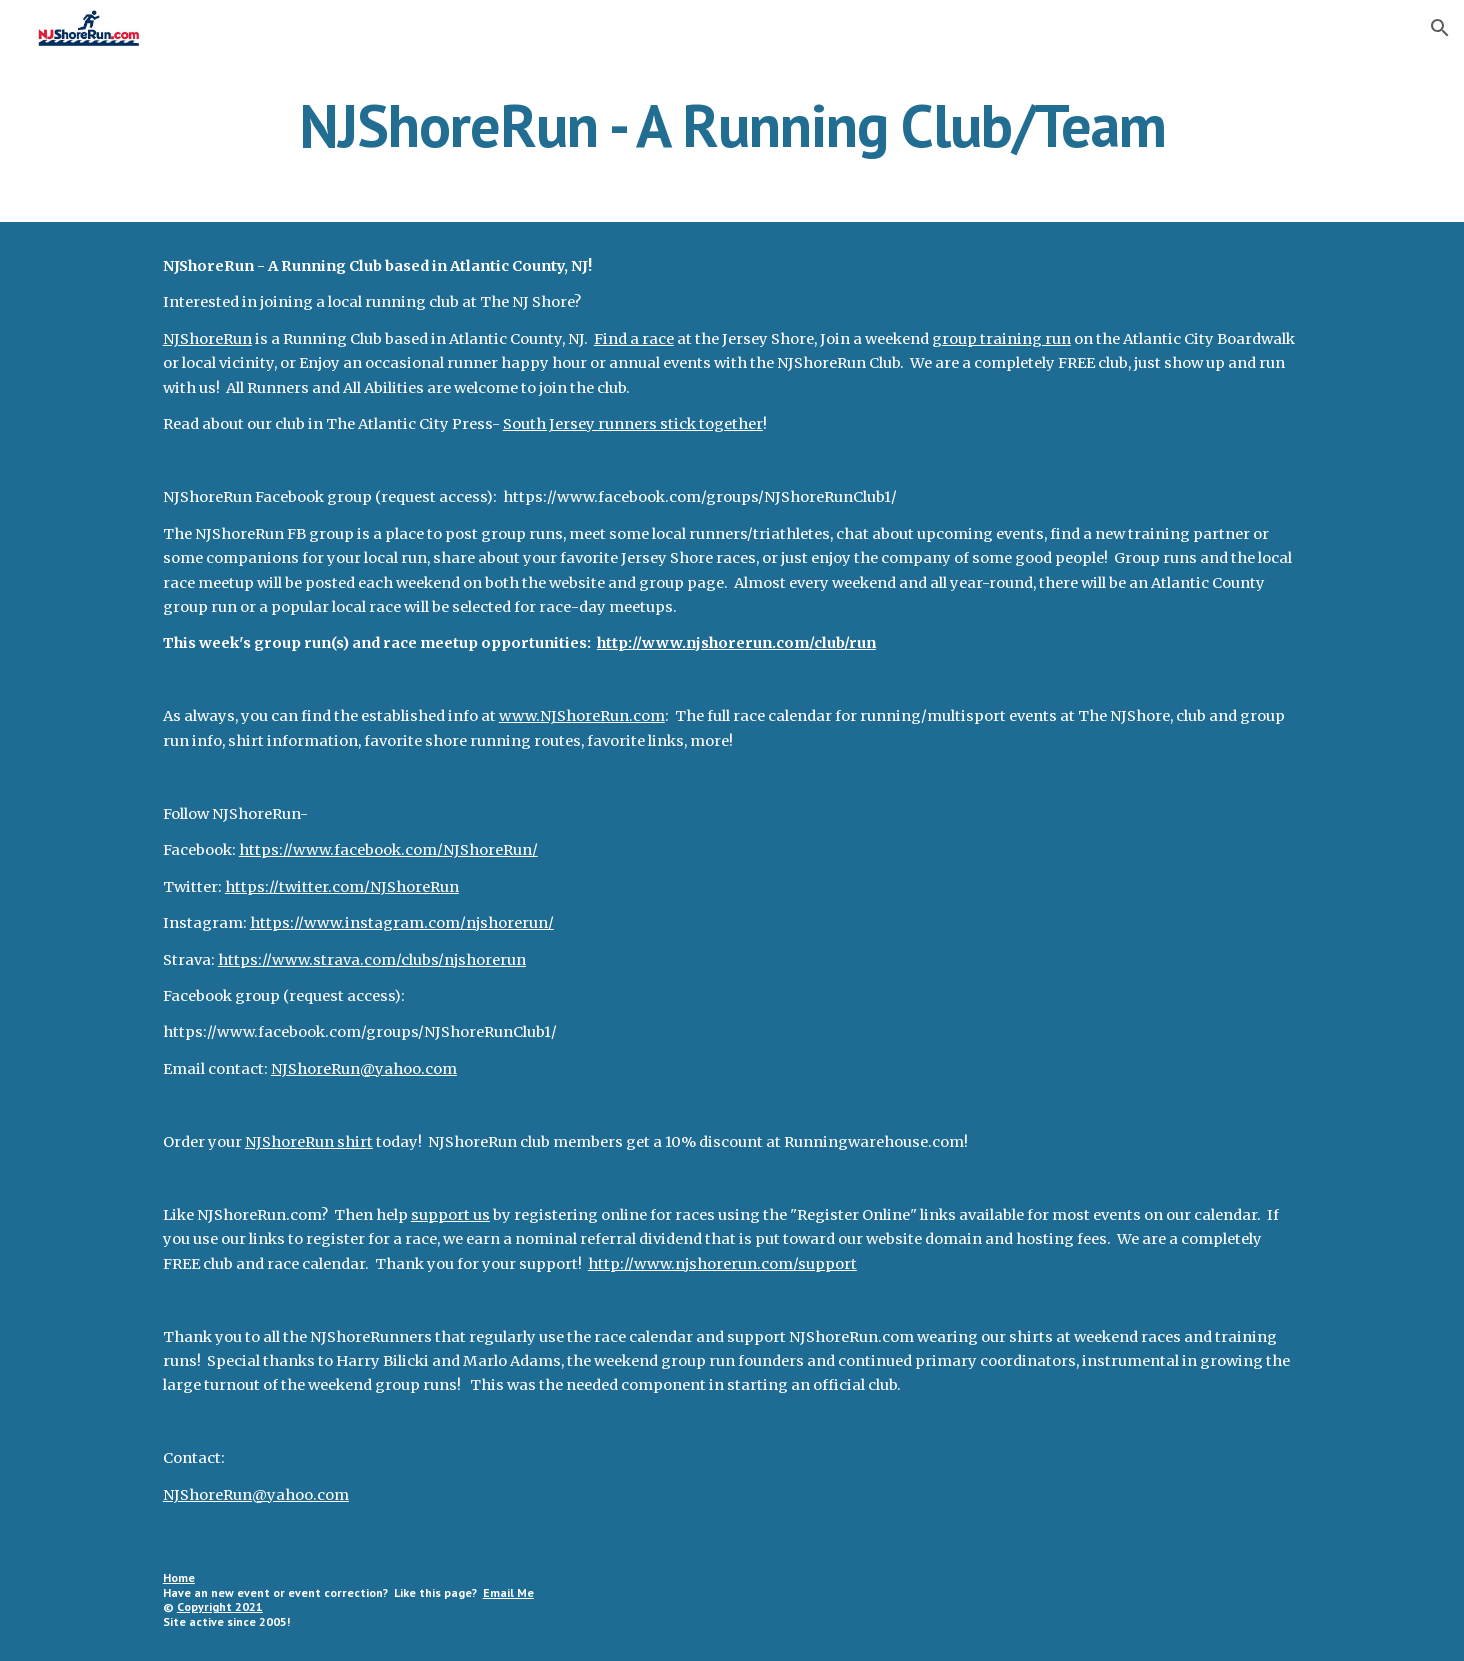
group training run (1001, 339)
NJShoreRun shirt (309, 1142)
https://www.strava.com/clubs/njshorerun (372, 960)
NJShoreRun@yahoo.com (364, 1069)
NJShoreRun (207, 339)
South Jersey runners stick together (633, 424)
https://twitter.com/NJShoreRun (342, 887)
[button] (1440, 28)
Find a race (634, 339)
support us (450, 1215)
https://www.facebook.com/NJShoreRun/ (388, 850)
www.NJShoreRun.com (582, 716)
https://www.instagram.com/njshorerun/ (402, 923)
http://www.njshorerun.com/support (722, 1264)
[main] (732, 125)
